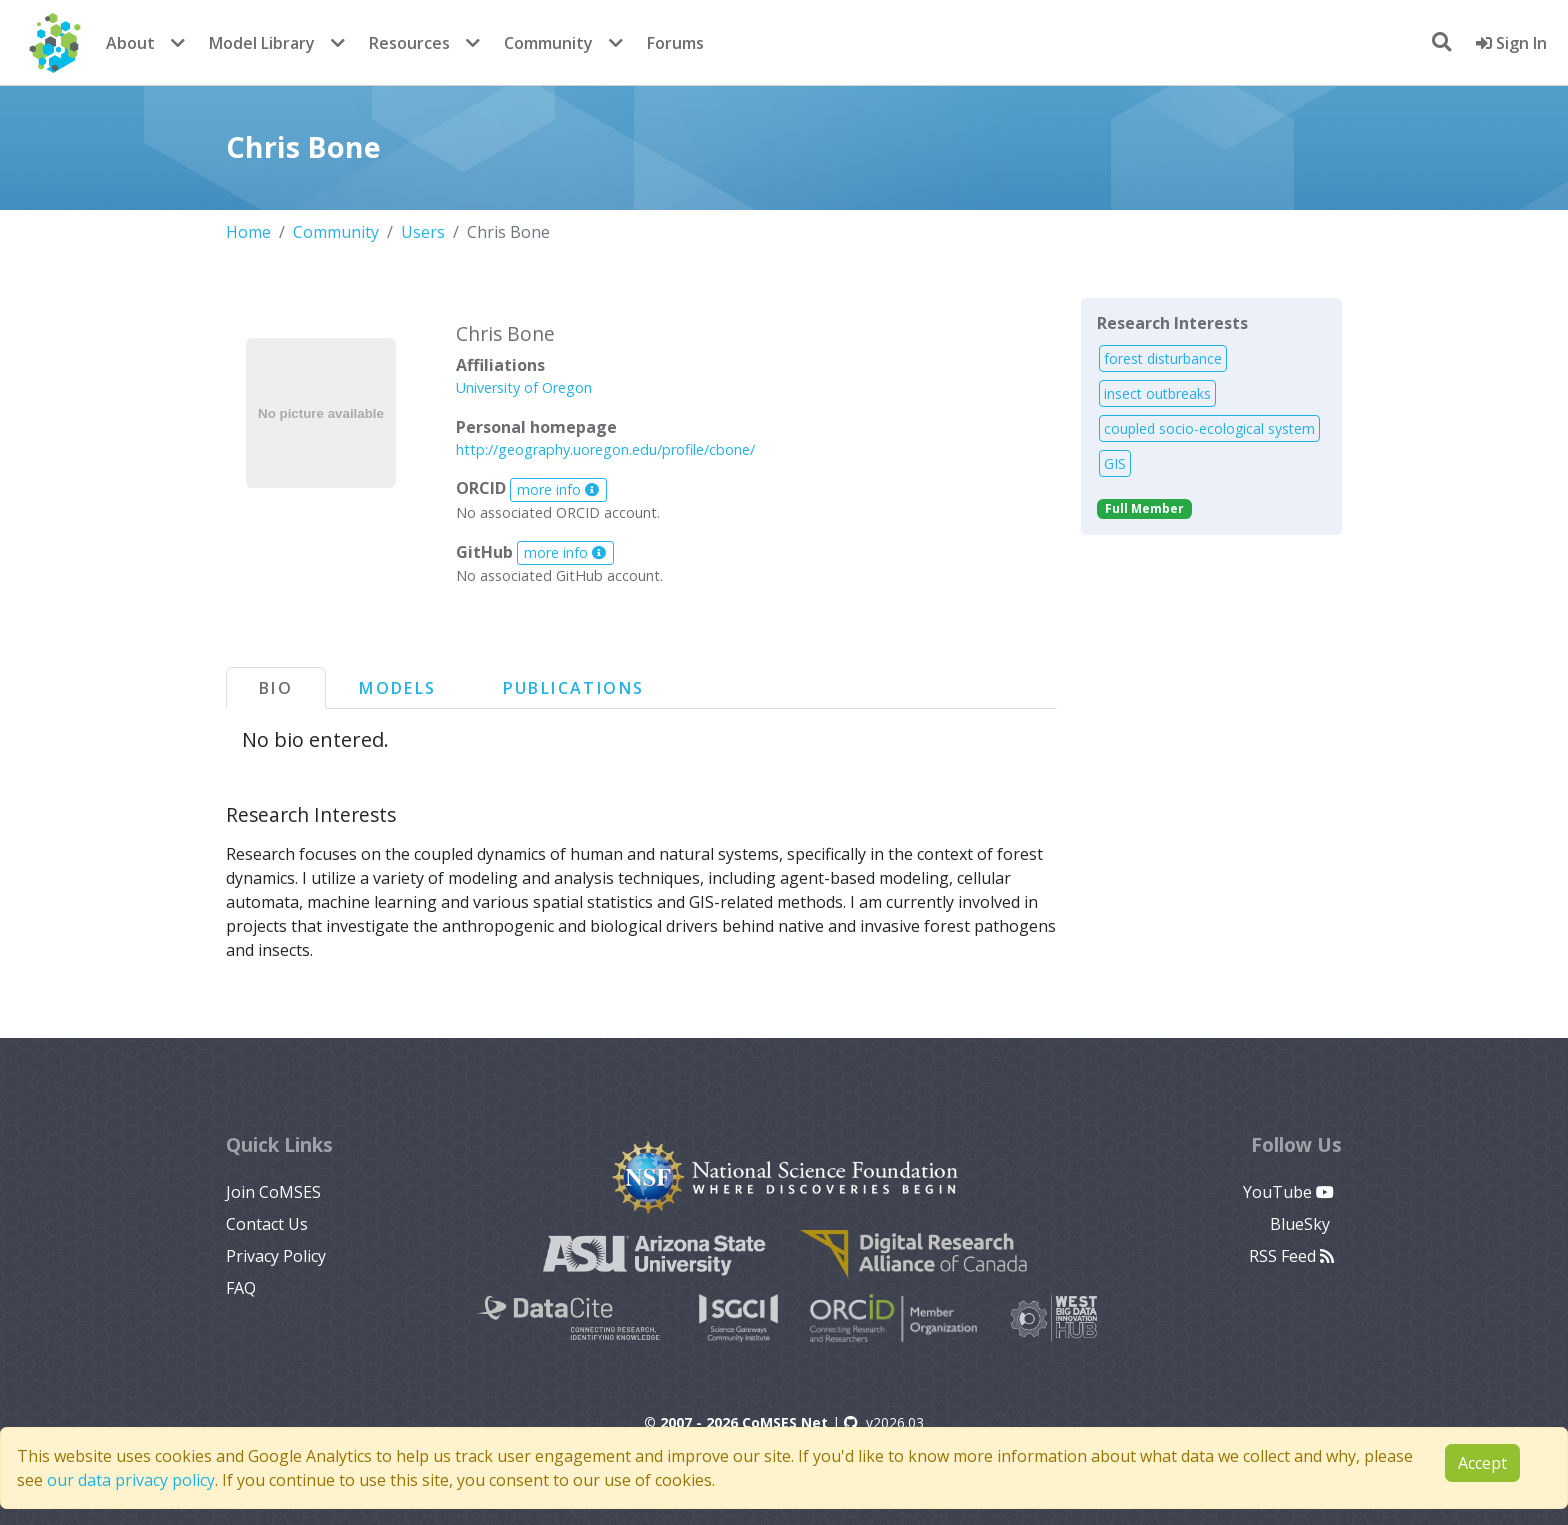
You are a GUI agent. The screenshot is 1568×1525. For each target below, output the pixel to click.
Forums (675, 43)
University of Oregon (524, 387)
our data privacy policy (131, 1480)
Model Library (262, 43)
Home (248, 232)
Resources (409, 43)
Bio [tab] (276, 688)
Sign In (1511, 43)
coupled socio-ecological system (1209, 428)
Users (423, 232)
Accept (1482, 1463)
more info (558, 489)
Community (548, 43)
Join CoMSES (273, 1192)
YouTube (1288, 1192)
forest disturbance (1163, 358)
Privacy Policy (276, 1256)
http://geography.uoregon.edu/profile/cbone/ (605, 449)
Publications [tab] (574, 688)
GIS (1115, 463)
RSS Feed (1291, 1256)
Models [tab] (397, 688)
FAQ (241, 1288)
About (130, 43)
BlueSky (1302, 1224)
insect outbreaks (1157, 393)
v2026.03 (884, 1422)
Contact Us (267, 1224)
